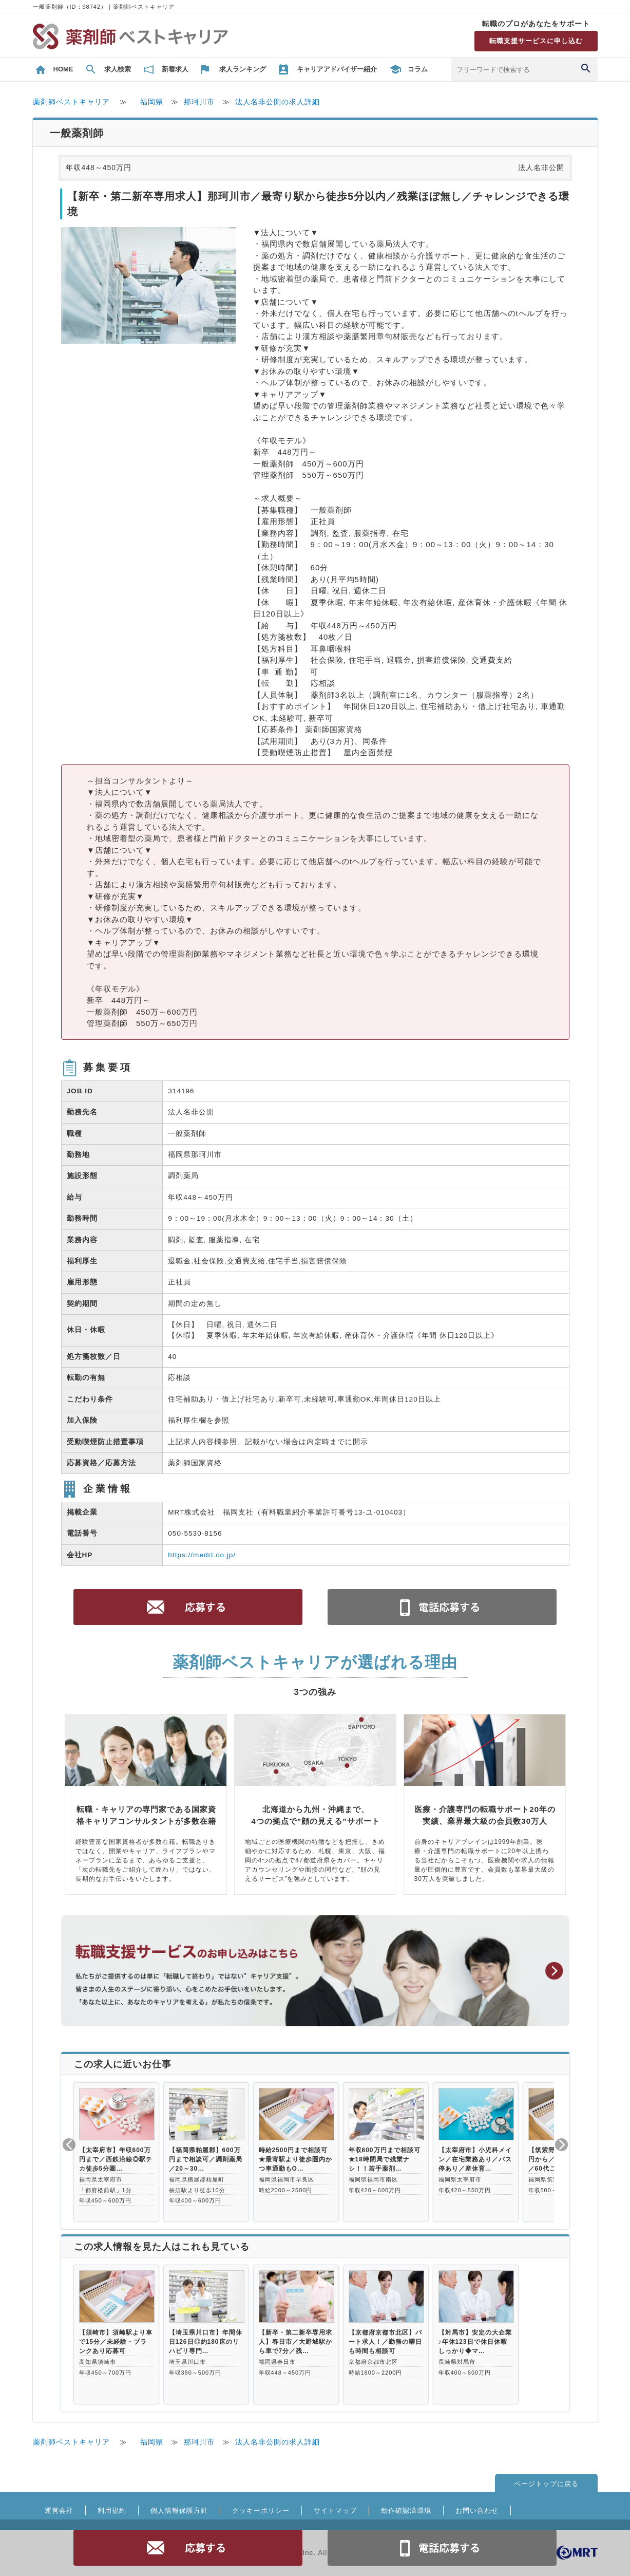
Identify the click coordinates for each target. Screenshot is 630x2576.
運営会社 (59, 2510)
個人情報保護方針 (179, 2510)
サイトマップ (335, 2510)
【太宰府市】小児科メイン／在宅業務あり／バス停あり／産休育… (475, 2159)
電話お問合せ (442, 2548)
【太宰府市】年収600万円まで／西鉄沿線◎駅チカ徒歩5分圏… (115, 2159)
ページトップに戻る (546, 2484)
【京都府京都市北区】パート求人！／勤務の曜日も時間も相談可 (385, 2342)
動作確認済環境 (406, 2510)
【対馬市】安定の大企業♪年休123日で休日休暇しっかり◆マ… (475, 2342)
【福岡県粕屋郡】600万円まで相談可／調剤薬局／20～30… (205, 2159)
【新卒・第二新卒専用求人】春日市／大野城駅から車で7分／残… (295, 2342)
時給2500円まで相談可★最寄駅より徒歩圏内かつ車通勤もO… (295, 2159)
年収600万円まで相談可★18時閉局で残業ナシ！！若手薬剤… (385, 2159)
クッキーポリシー (261, 2510)
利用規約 (112, 2510)
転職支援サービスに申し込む (536, 41)
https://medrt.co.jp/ (202, 1555)
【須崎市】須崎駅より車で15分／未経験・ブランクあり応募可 (115, 2342)
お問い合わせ (477, 2510)
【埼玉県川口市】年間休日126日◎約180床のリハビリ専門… (205, 2342)
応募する (187, 2548)
